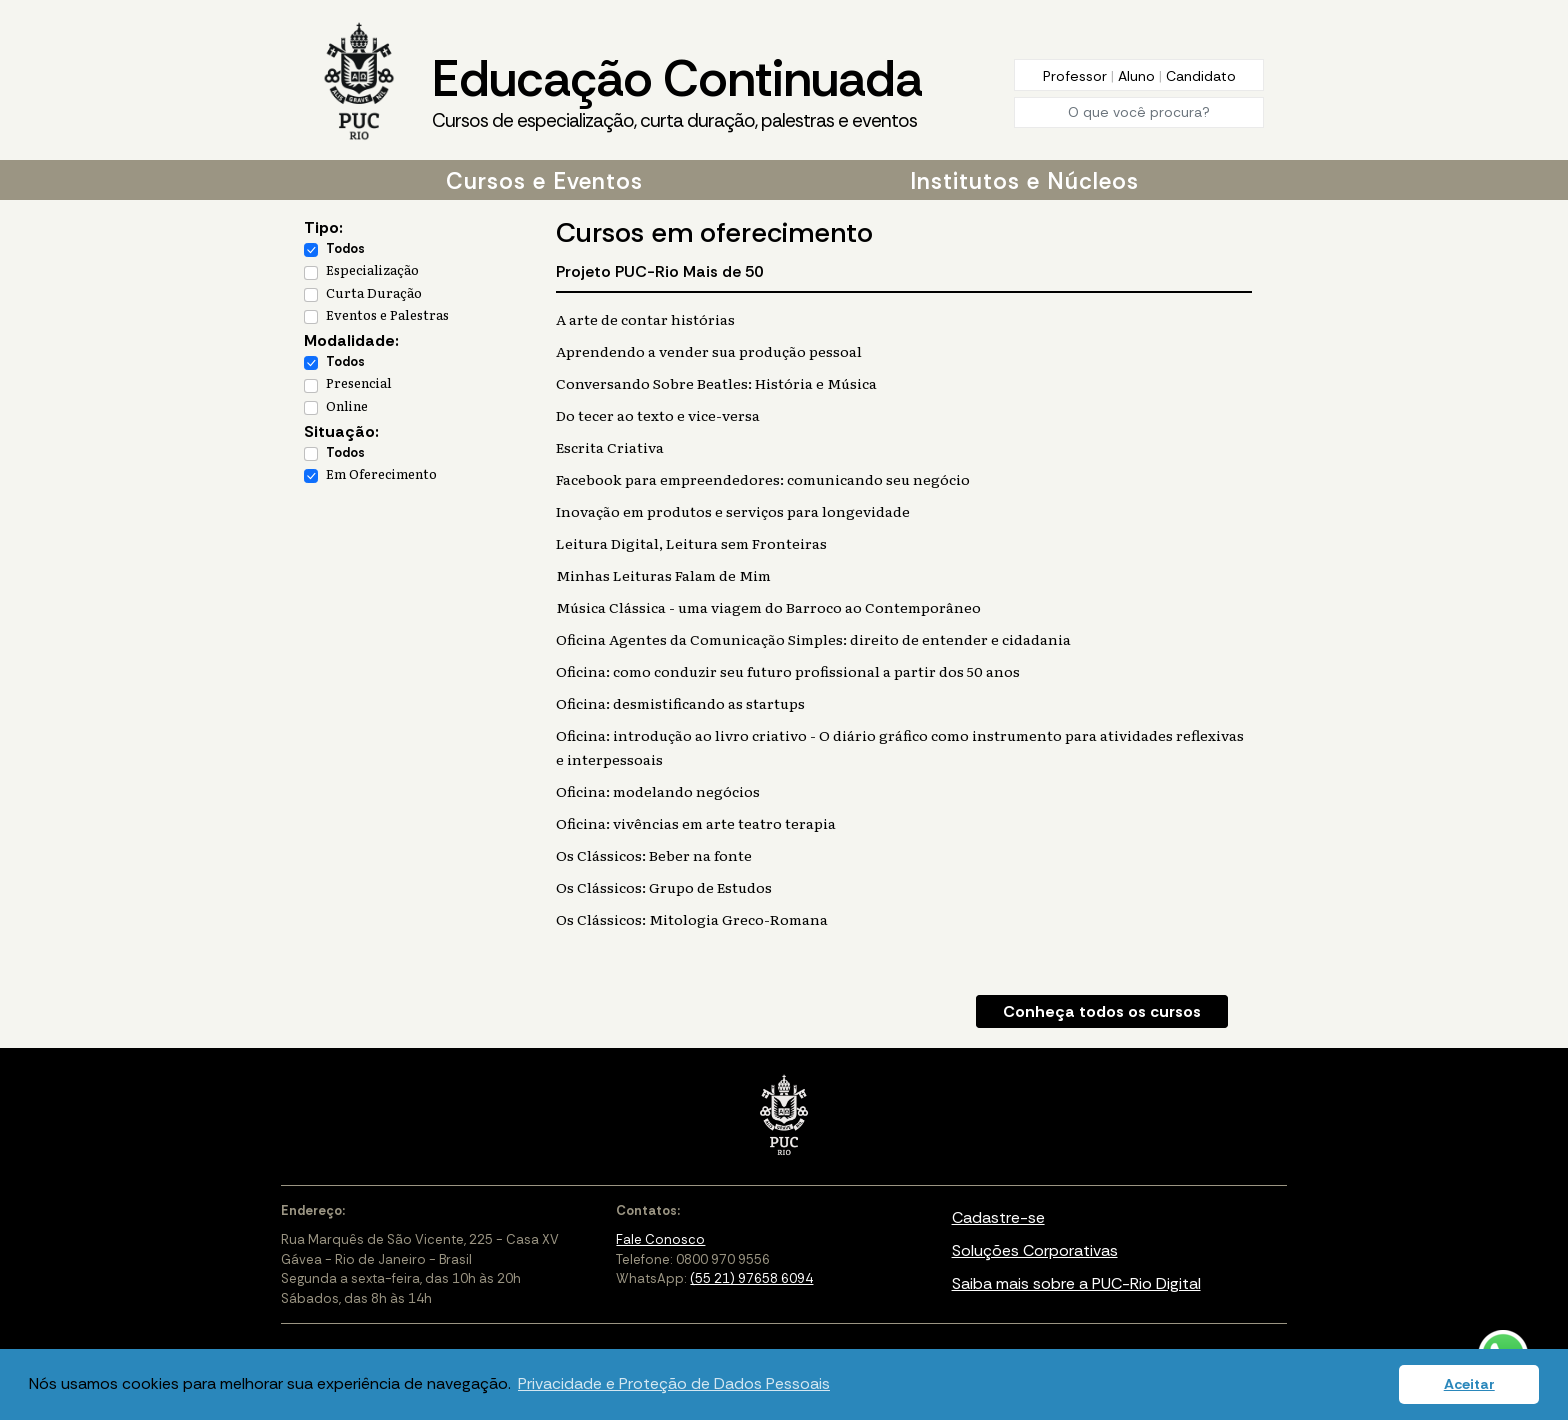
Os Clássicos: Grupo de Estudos (664, 887)
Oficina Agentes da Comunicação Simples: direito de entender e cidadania (813, 639)
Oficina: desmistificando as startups (680, 703)
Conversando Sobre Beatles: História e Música (716, 383)
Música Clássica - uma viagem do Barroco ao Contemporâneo (768, 607)
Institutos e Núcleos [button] (1024, 181)
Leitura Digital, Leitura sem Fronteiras (691, 543)
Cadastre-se (998, 1217)
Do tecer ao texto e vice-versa (658, 415)
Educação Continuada (677, 91)
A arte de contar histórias (645, 319)
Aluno (1138, 76)
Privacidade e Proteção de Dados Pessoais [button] (674, 1383)
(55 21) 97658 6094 (751, 1278)
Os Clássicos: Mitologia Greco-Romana (692, 919)
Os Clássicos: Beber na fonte (654, 855)
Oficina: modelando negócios (658, 791)
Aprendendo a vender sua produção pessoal (709, 351)
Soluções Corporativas (1035, 1250)
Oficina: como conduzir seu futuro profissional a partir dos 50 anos (788, 671)
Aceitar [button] (1469, 1384)
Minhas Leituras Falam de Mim (663, 575)
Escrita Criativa (610, 447)
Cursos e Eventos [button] (544, 181)
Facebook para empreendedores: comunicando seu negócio (763, 479)
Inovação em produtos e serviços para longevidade (733, 511)
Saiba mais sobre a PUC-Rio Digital (1076, 1283)
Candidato (1201, 76)
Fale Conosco (660, 1239)
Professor (1077, 76)
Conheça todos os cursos (1102, 1011)
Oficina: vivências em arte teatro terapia (696, 823)
